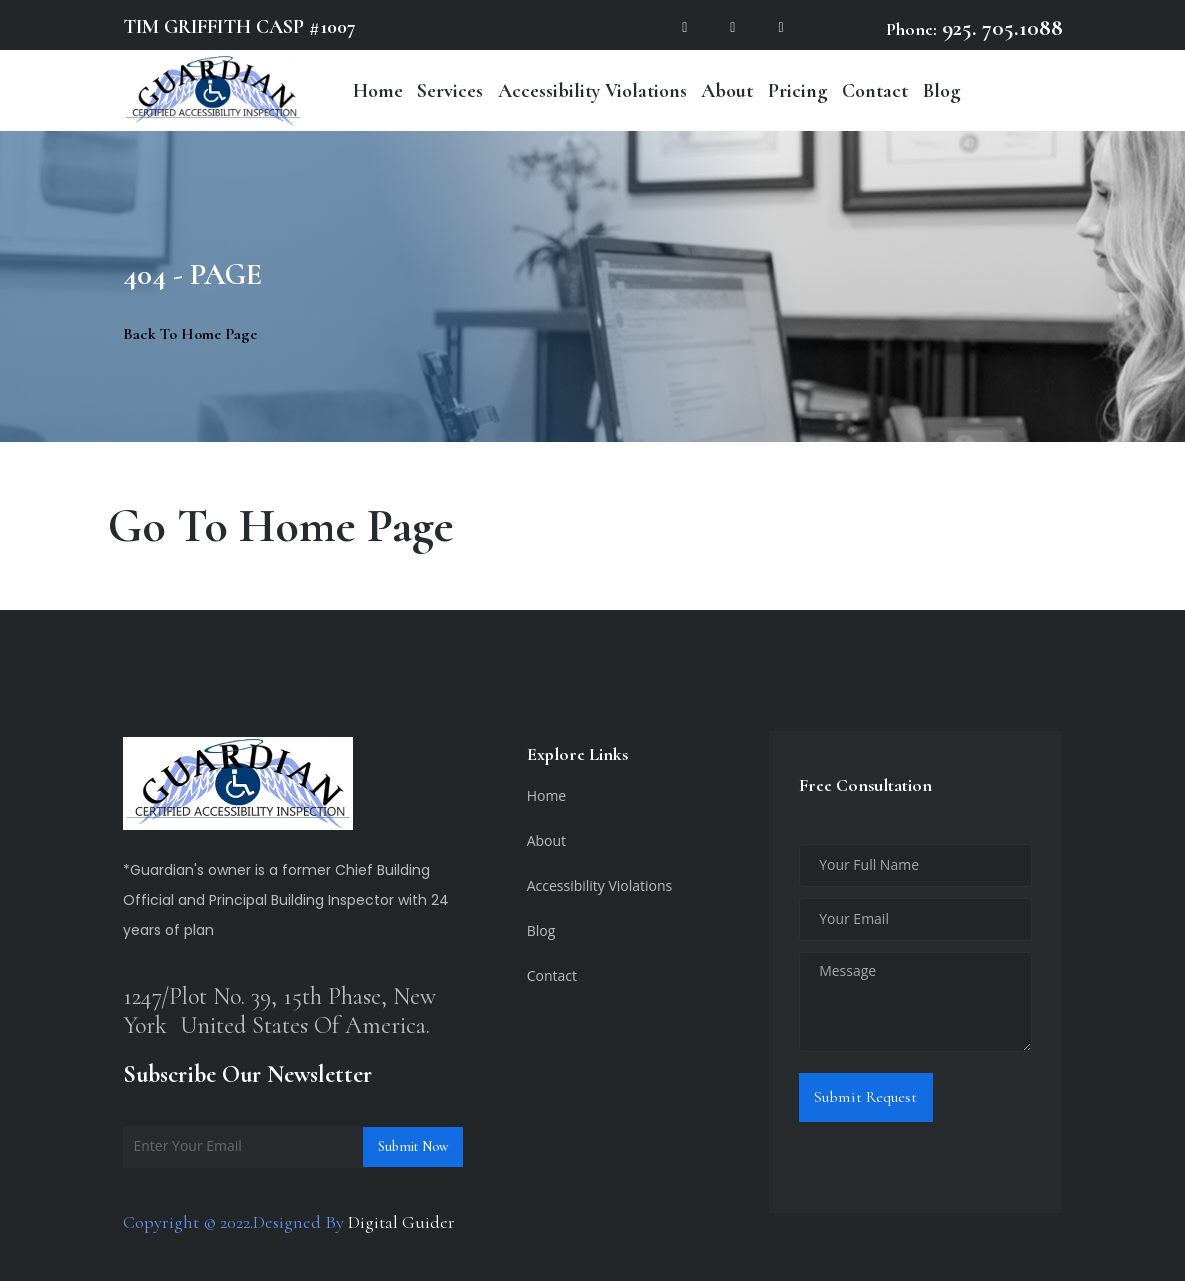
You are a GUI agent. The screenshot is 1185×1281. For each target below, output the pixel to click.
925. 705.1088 (1000, 28)
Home (378, 91)
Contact (875, 91)
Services (450, 91)
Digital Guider (401, 1222)
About (727, 91)
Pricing (798, 91)
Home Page (346, 526)
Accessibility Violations (592, 91)
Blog (942, 91)
